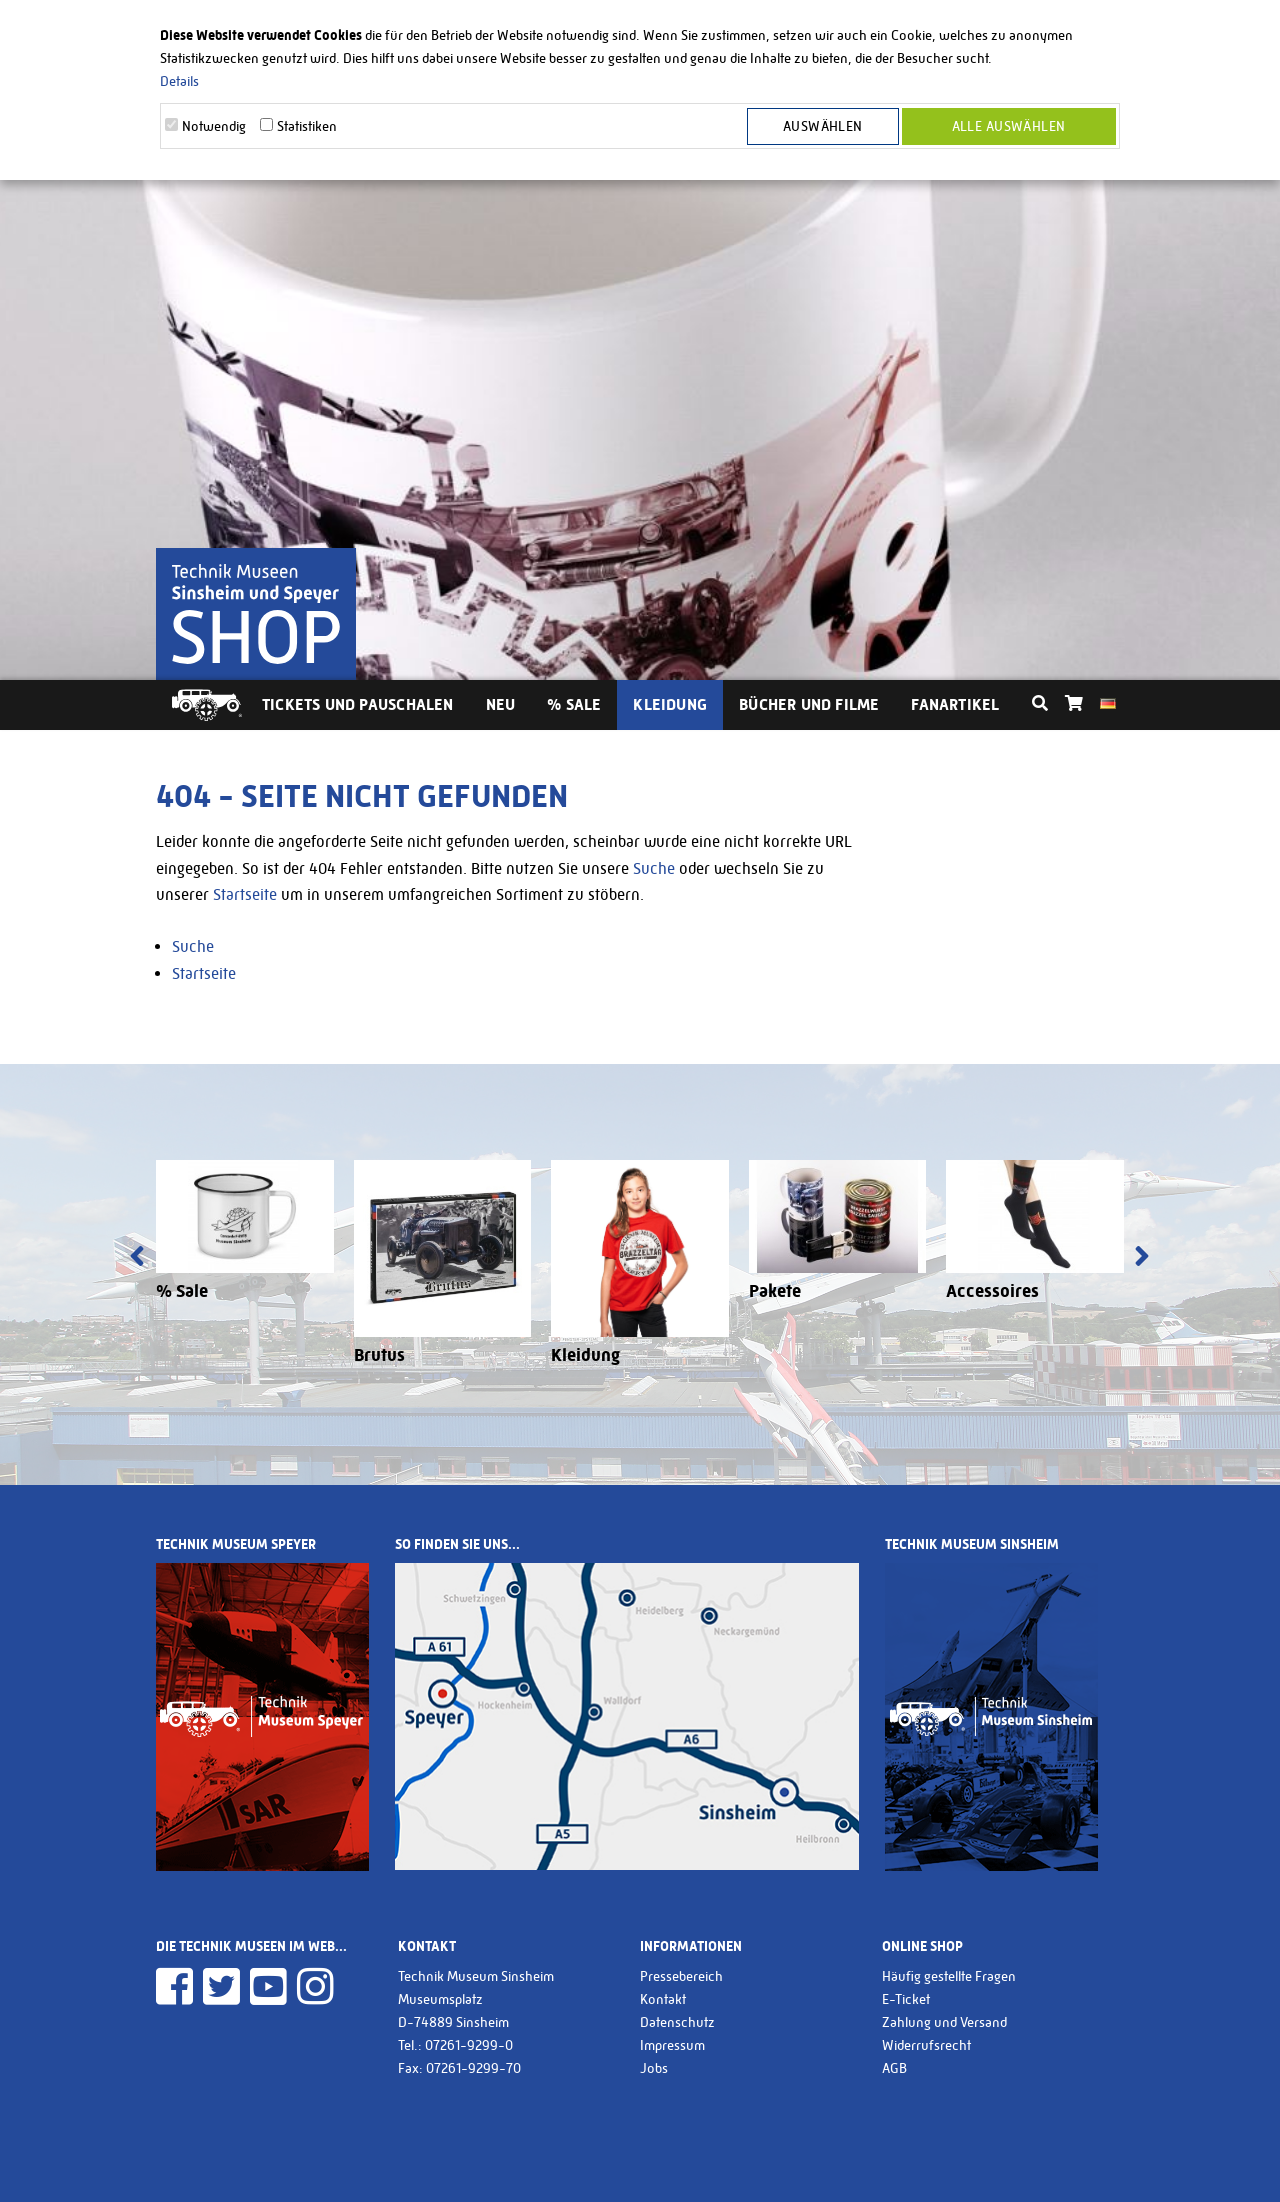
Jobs (654, 2068)
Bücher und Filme (809, 704)
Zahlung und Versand (944, 2022)
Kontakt (663, 1999)
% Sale (574, 704)
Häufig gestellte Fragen (949, 1976)
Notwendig (214, 126)
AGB (894, 2068)
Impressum (672, 2045)
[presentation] (137, 1258)
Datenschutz (677, 2022)
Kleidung (670, 704)
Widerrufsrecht (926, 2045)
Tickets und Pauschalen (358, 704)
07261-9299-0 (469, 2045)
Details (179, 81)
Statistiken (307, 126)
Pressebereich (681, 1976)
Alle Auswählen (1009, 126)
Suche (654, 868)
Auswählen (823, 126)
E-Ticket (906, 1999)
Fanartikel (955, 704)
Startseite (245, 894)
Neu (501, 704)
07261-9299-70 (473, 2068)
